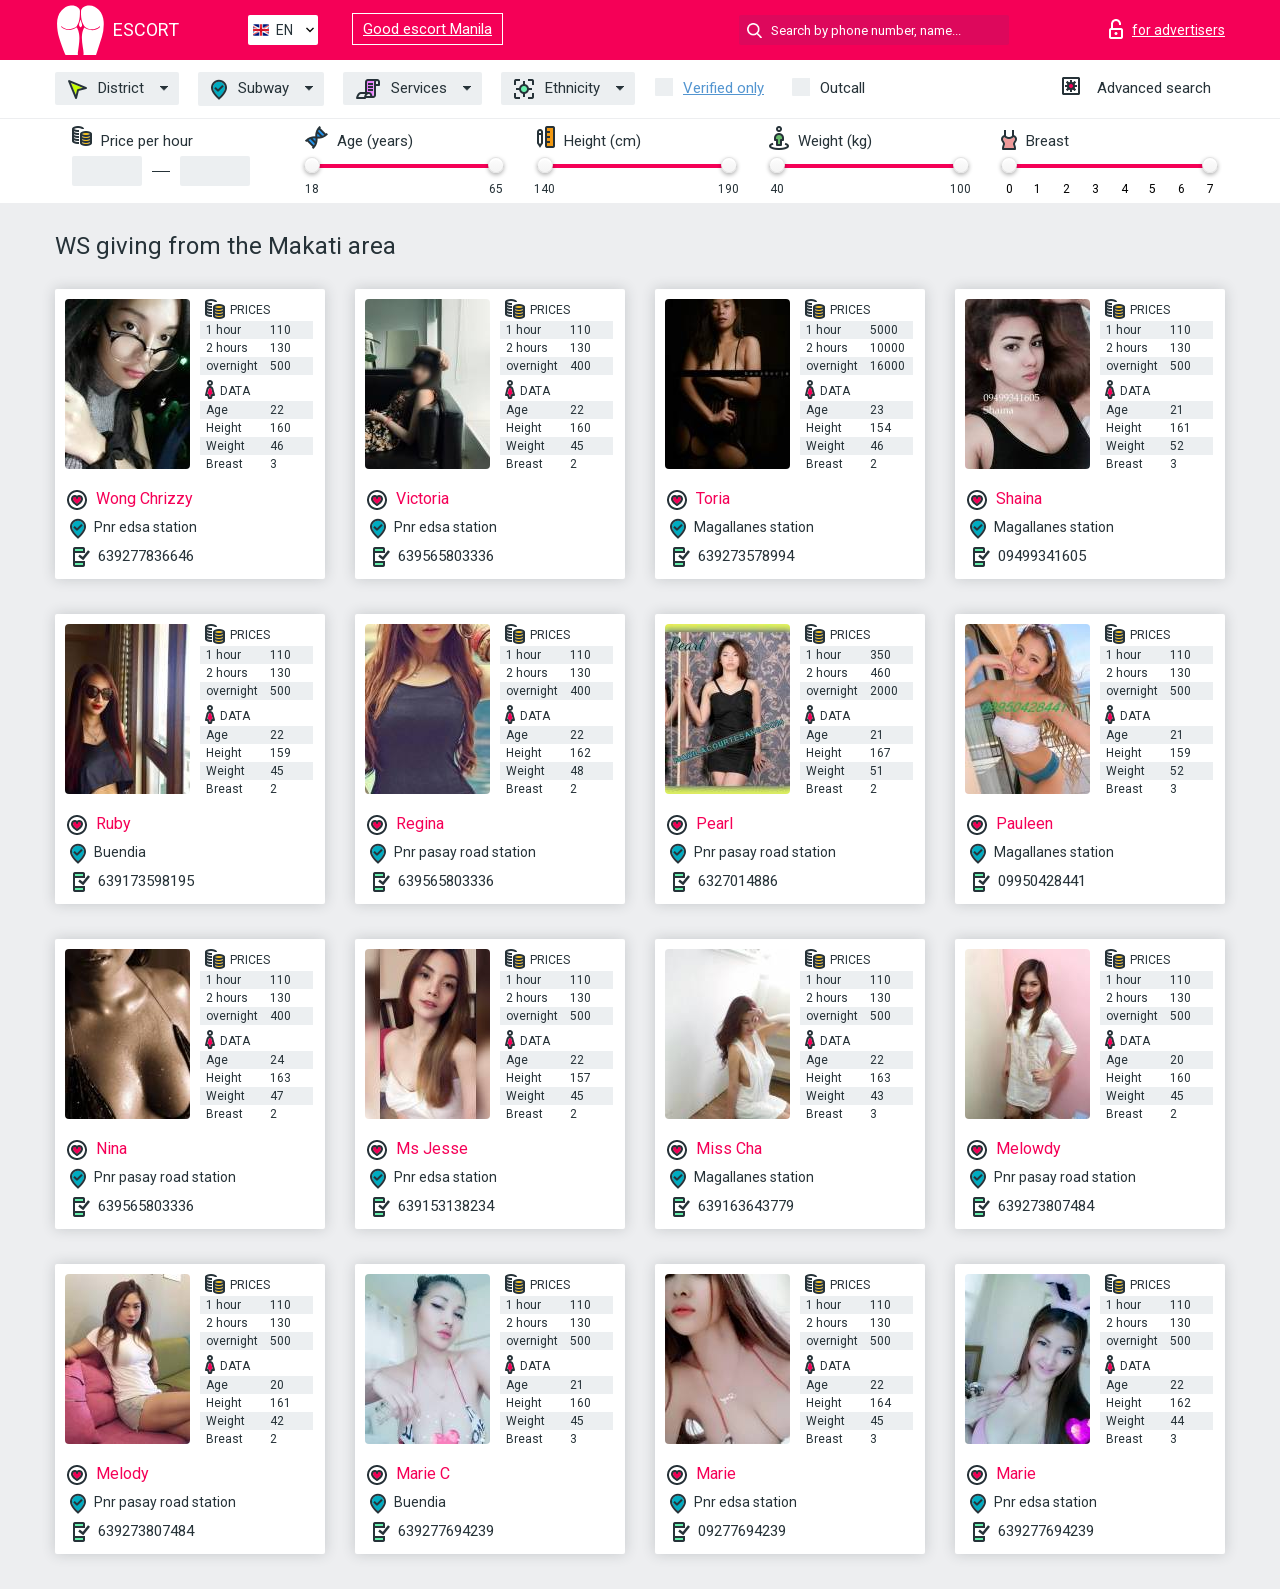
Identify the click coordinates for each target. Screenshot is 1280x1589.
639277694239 (446, 1531)
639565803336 (446, 556)
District (106, 89)
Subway (250, 89)
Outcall (842, 88)
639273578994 (746, 556)
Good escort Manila (427, 29)
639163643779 (746, 1206)
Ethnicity (557, 89)
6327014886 (738, 881)
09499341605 (1042, 556)
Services (401, 89)
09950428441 (1042, 881)
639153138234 (446, 1206)
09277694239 (742, 1531)
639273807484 (1046, 1206)
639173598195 (146, 881)
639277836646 (146, 556)
